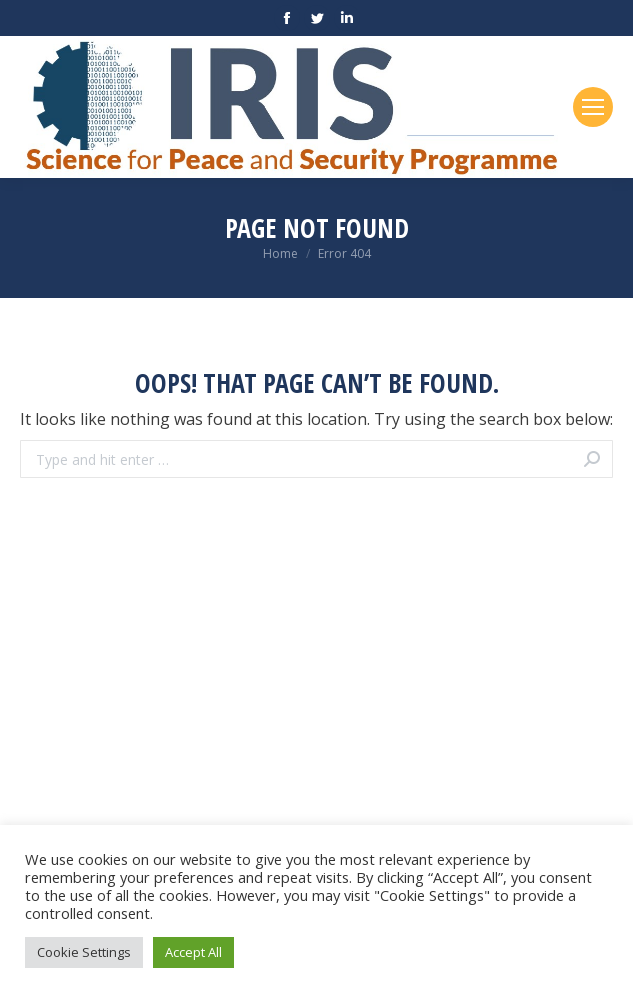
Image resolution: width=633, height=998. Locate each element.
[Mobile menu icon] (593, 107)
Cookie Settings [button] (84, 952)
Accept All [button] (193, 952)
